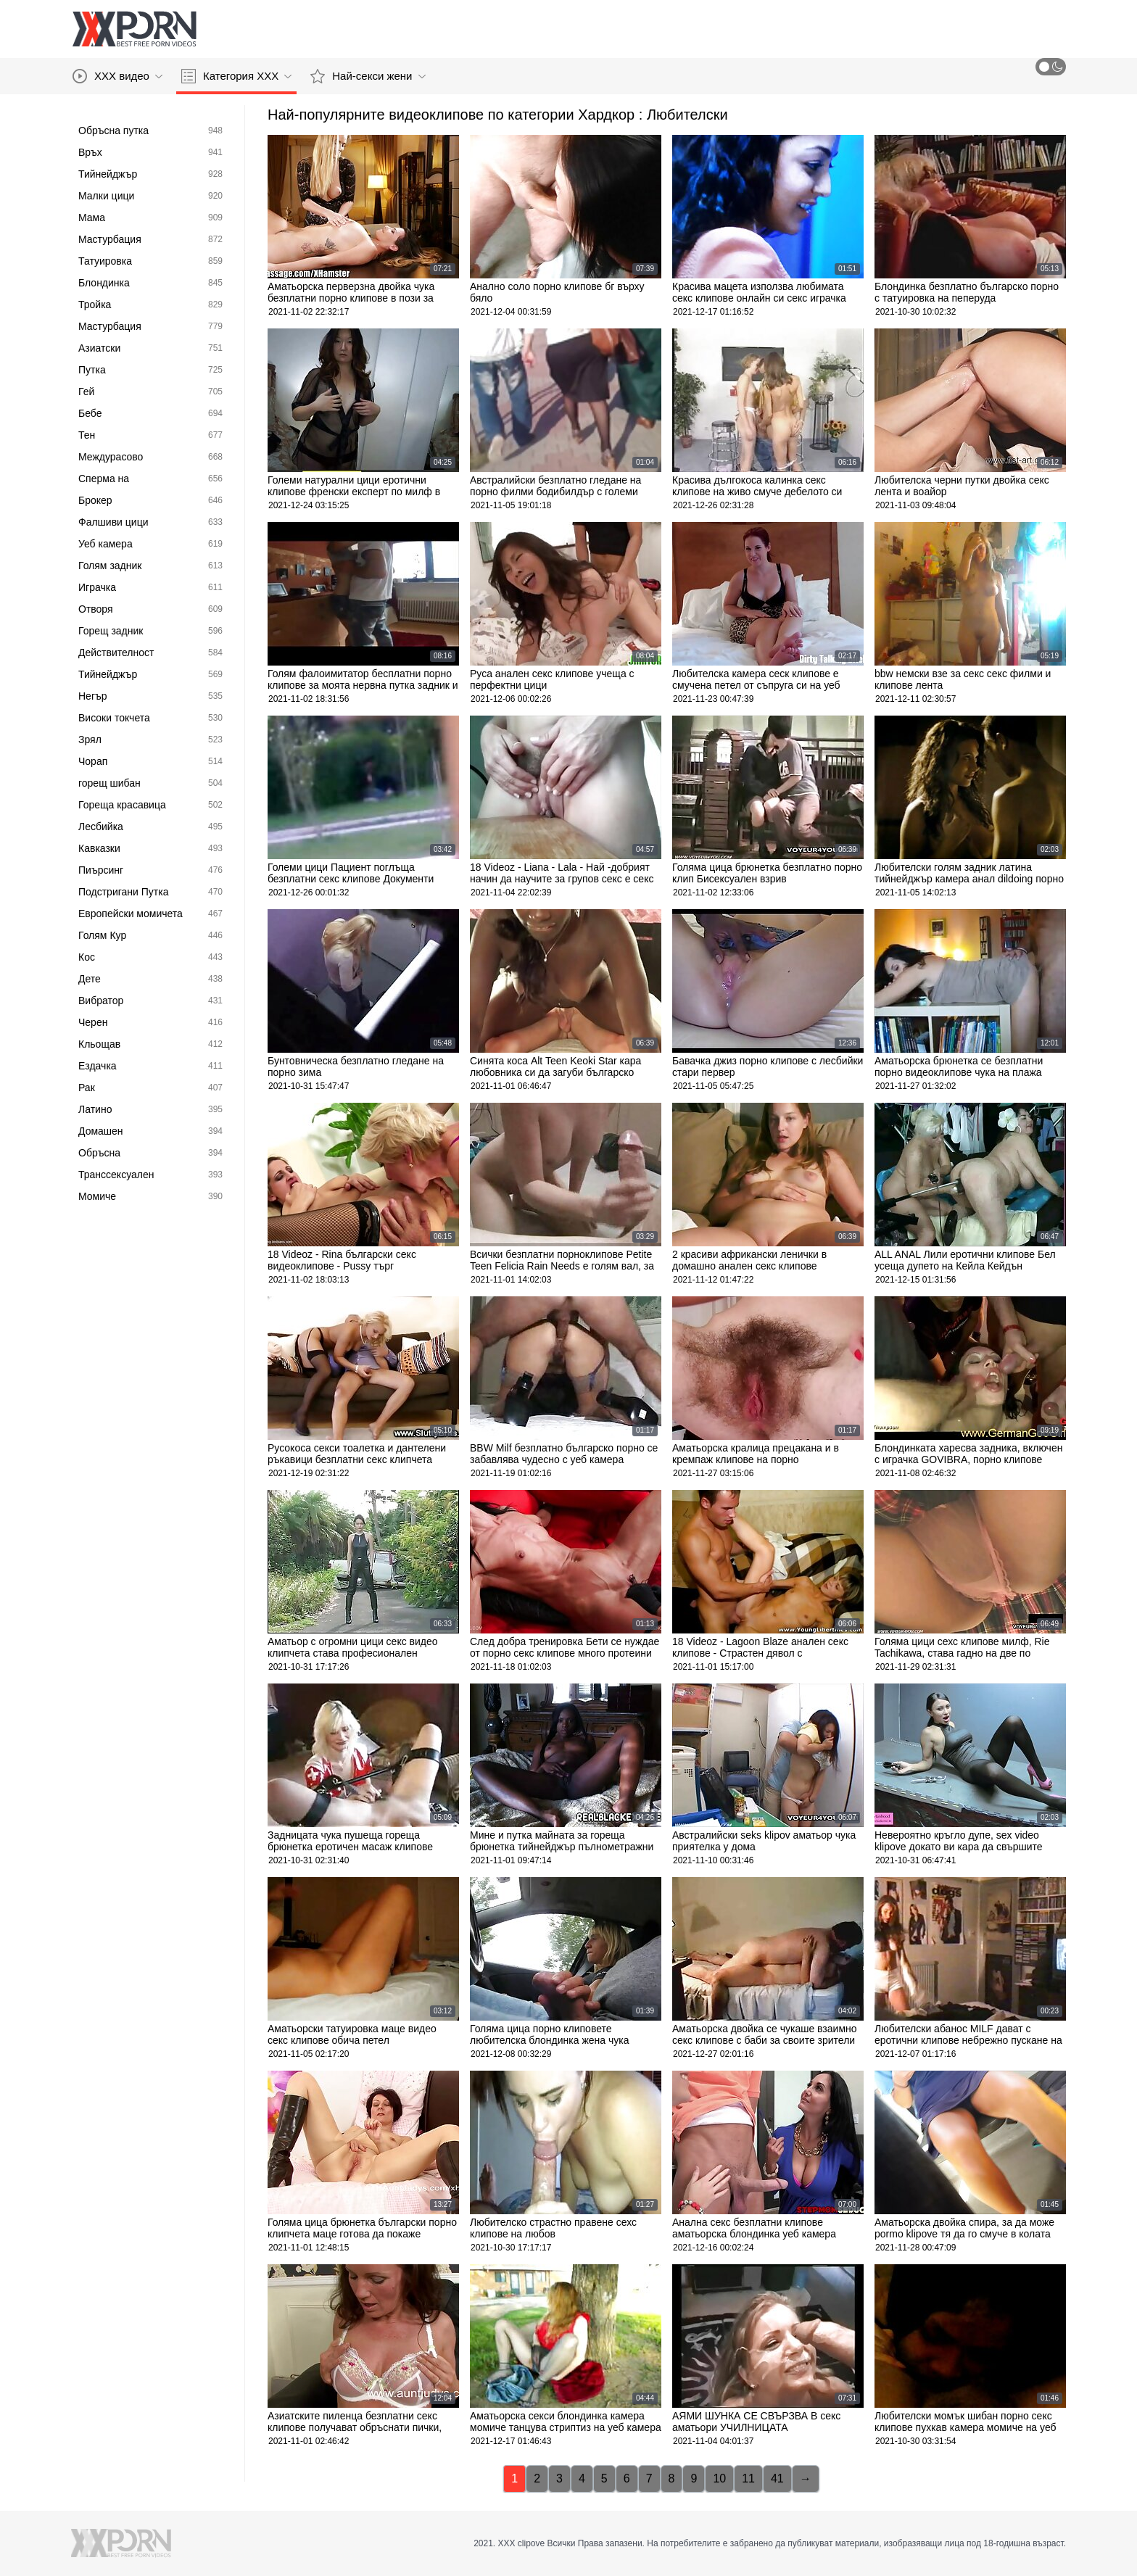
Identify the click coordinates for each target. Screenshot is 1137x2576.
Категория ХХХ (236, 76)
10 (719, 2478)
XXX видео (117, 76)
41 (777, 2478)
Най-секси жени (367, 76)
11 (748, 2478)
